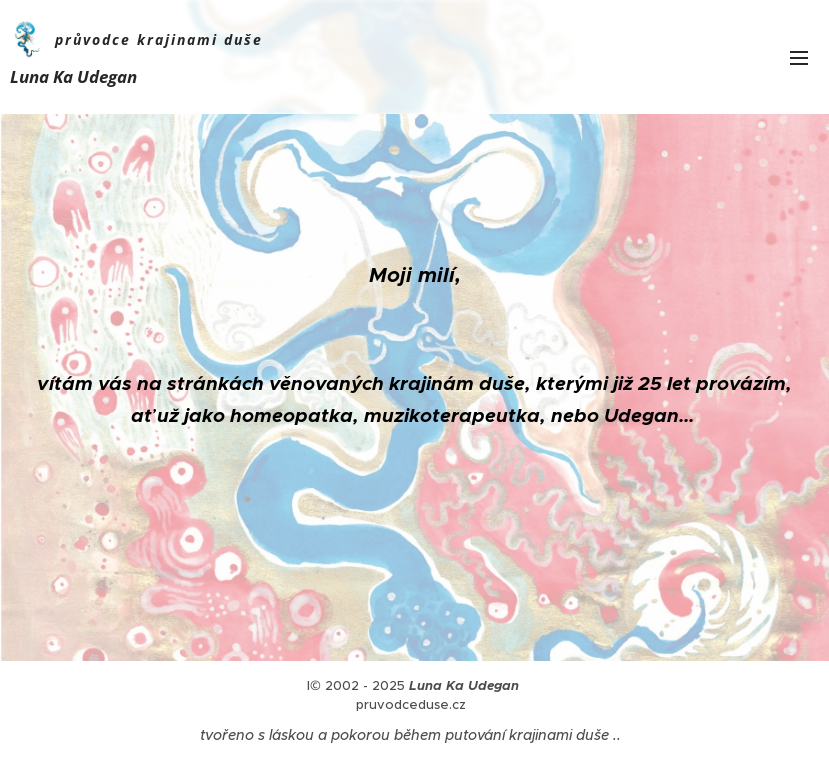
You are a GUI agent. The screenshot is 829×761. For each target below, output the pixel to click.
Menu (799, 58)
